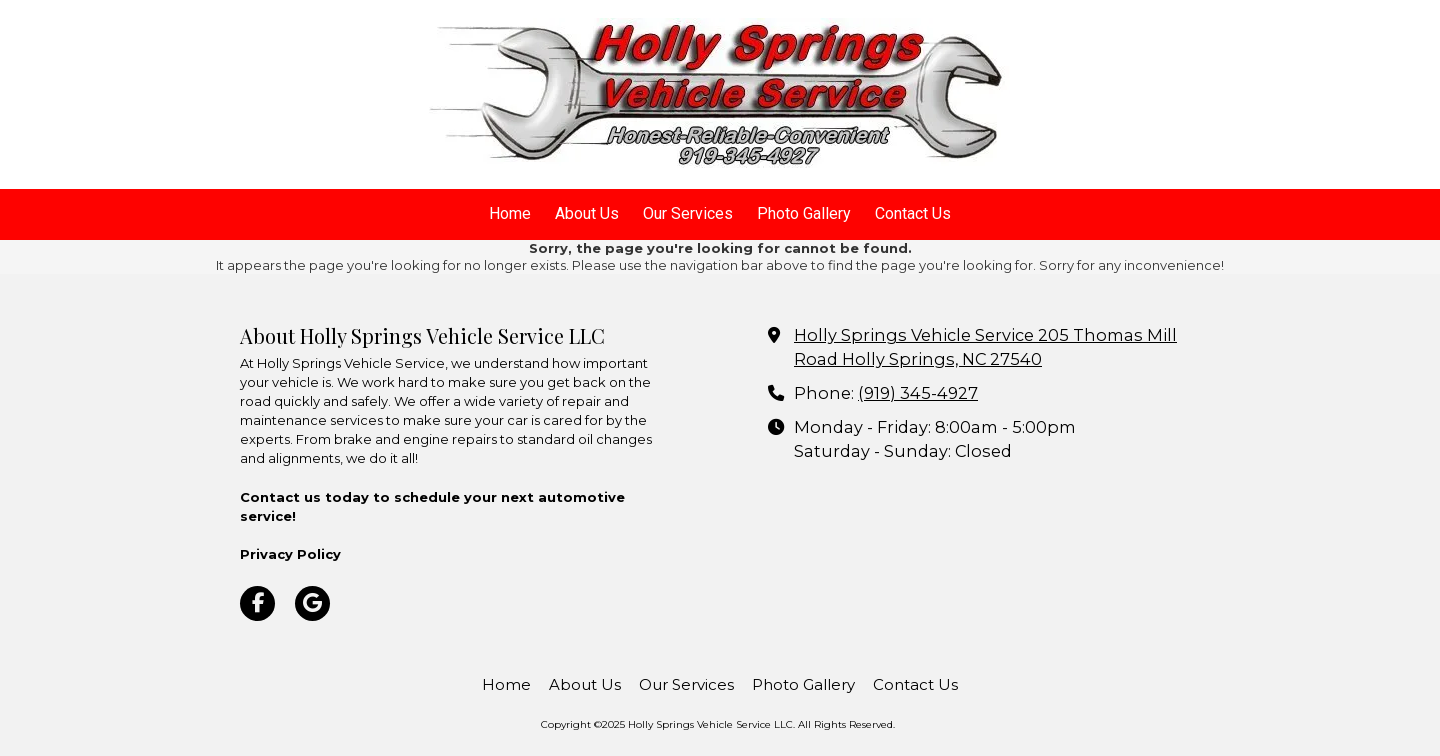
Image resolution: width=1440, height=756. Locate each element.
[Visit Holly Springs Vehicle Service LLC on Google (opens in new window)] (312, 603)
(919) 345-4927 (918, 393)
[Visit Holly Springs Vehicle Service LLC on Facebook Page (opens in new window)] (257, 603)
